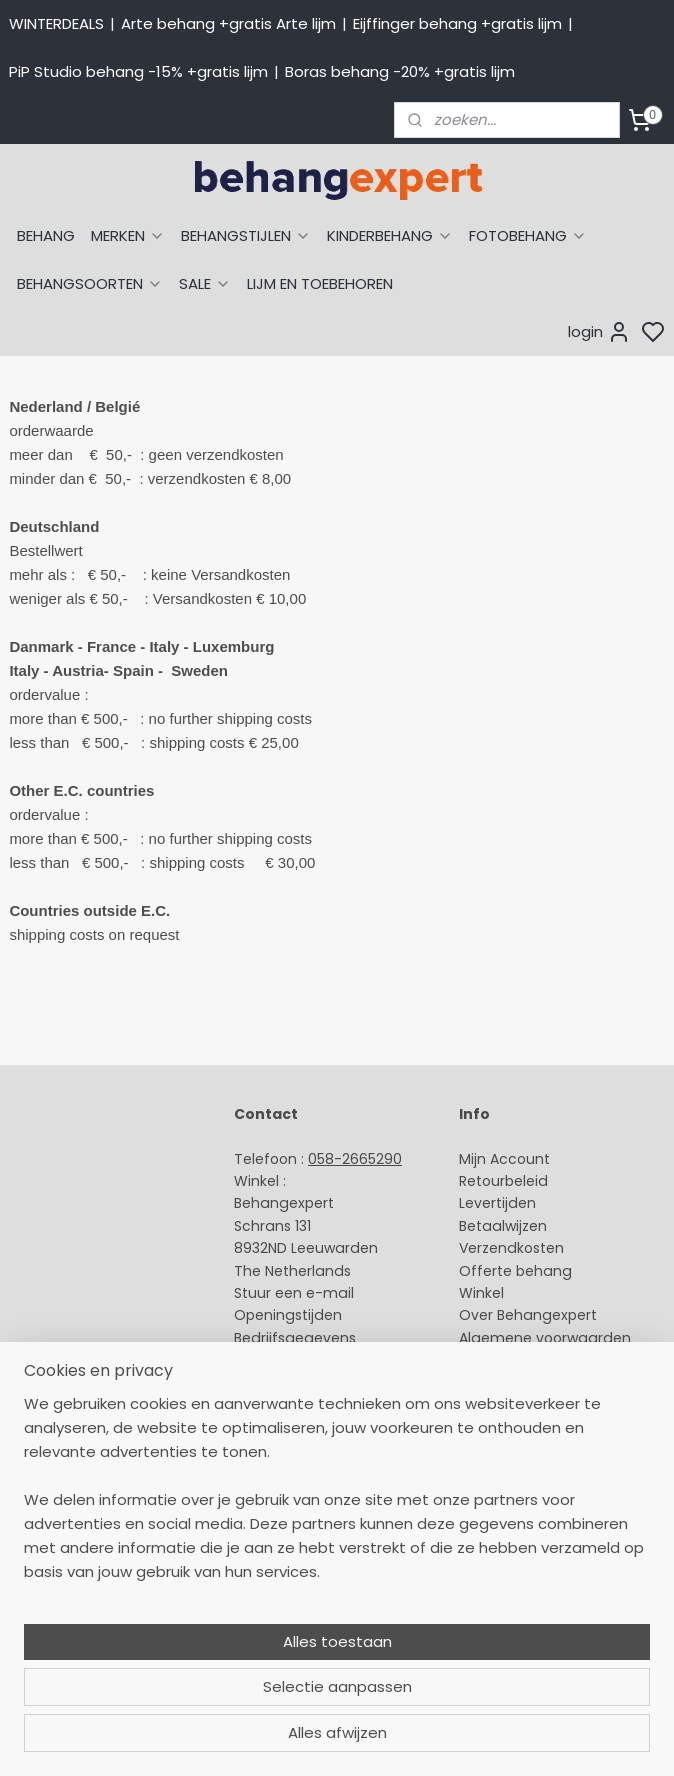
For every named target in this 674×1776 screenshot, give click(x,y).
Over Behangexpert (528, 1315)
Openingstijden (288, 1315)
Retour (482, 1181)
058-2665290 (355, 1159)
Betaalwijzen (503, 1226)
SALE (205, 283)
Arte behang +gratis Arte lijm (228, 23)
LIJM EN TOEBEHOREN (320, 283)
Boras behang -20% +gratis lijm (400, 71)
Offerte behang (515, 1271)
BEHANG (46, 235)
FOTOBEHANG (528, 235)
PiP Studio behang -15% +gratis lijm (138, 71)
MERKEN (128, 235)
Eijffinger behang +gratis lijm (457, 23)
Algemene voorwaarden (545, 1338)
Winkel (481, 1293)
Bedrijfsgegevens (295, 1338)
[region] (205, 1608)
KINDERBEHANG (390, 235)
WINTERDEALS (56, 23)
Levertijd (488, 1203)
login (599, 332)
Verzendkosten (511, 1248)
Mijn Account (504, 1159)
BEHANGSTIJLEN (246, 235)
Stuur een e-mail (296, 1293)
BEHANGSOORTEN (90, 283)
